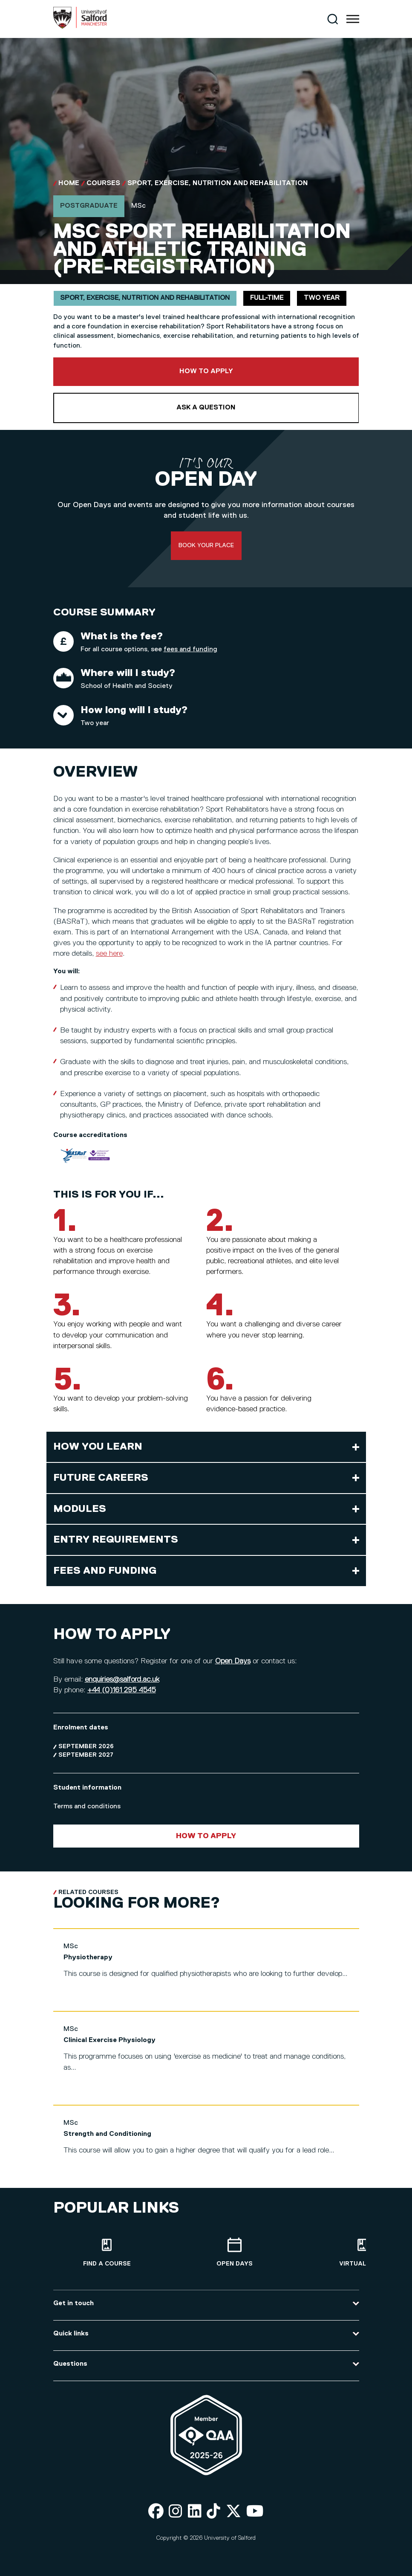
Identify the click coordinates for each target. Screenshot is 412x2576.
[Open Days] (234, 2252)
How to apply (206, 371)
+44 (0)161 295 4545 (121, 1690)
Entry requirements (115, 1540)
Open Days (233, 1661)
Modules (79, 1509)
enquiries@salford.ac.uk (122, 1679)
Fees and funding (104, 1571)
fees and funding (190, 649)
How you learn (97, 1447)
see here (109, 953)
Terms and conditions (87, 1806)
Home (68, 183)
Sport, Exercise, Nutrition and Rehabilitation (217, 183)
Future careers (100, 1478)
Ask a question (206, 407)
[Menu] (352, 19)
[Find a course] (107, 2252)
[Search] (332, 19)
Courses (103, 183)
